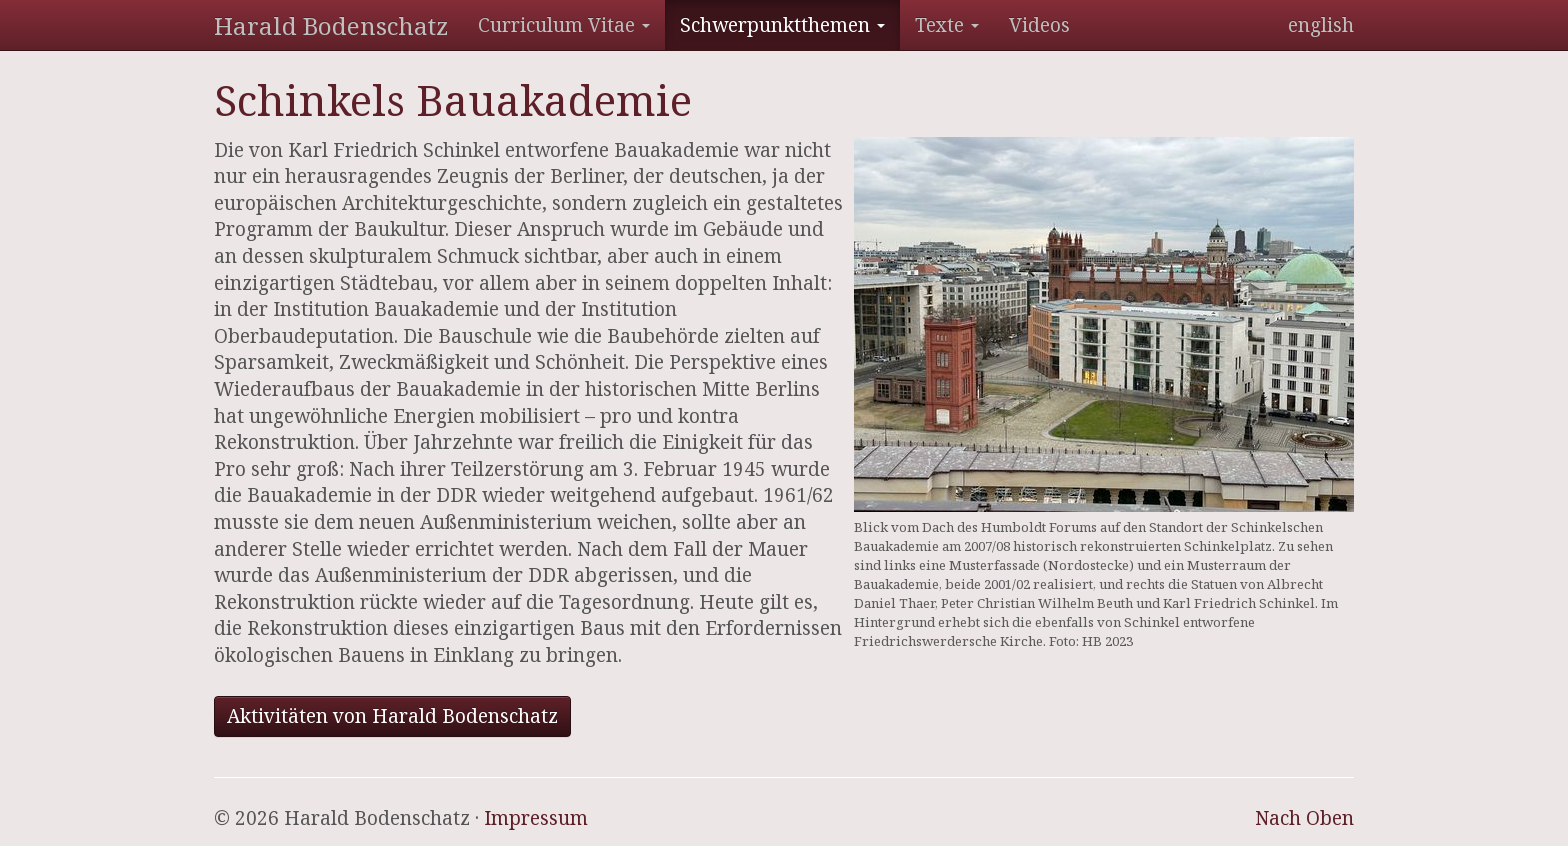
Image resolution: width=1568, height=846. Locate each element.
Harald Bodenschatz (331, 25)
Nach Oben (1304, 818)
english (1321, 25)
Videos (1039, 25)
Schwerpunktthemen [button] (782, 25)
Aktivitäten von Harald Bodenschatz (392, 716)
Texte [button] (947, 25)
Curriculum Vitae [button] (564, 25)
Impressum (536, 818)
